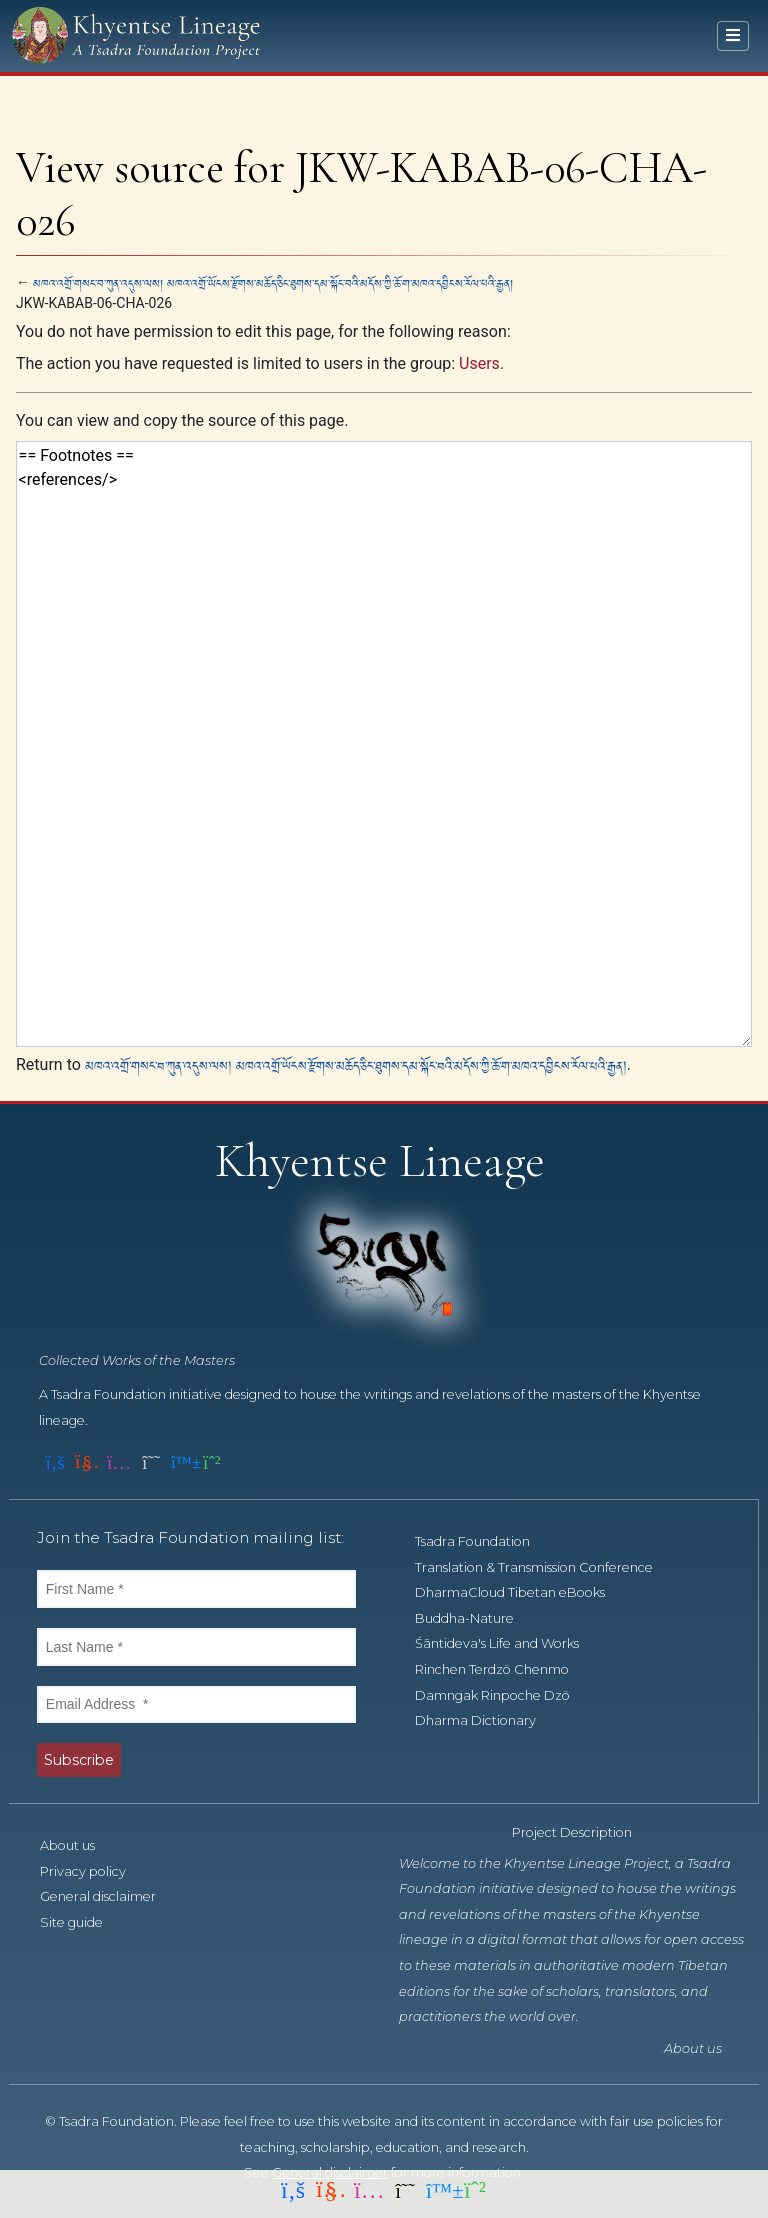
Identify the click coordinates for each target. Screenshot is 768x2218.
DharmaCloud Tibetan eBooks (521, 1592)
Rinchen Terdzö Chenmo (503, 1669)
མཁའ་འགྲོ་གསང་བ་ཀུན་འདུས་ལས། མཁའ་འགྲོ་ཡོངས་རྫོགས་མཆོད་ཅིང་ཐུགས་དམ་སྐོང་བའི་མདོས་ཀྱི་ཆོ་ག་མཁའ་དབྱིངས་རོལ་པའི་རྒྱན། (272, 282)
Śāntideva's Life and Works (508, 1643)
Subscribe (79, 1760)
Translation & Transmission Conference (545, 1567)
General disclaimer (109, 1896)
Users (479, 363)
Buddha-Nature (475, 1618)
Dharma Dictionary (486, 1720)
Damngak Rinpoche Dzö (503, 1695)
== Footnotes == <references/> (384, 743)
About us (78, 1845)
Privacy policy (94, 1871)
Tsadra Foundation (483, 1541)
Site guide (82, 1922)
